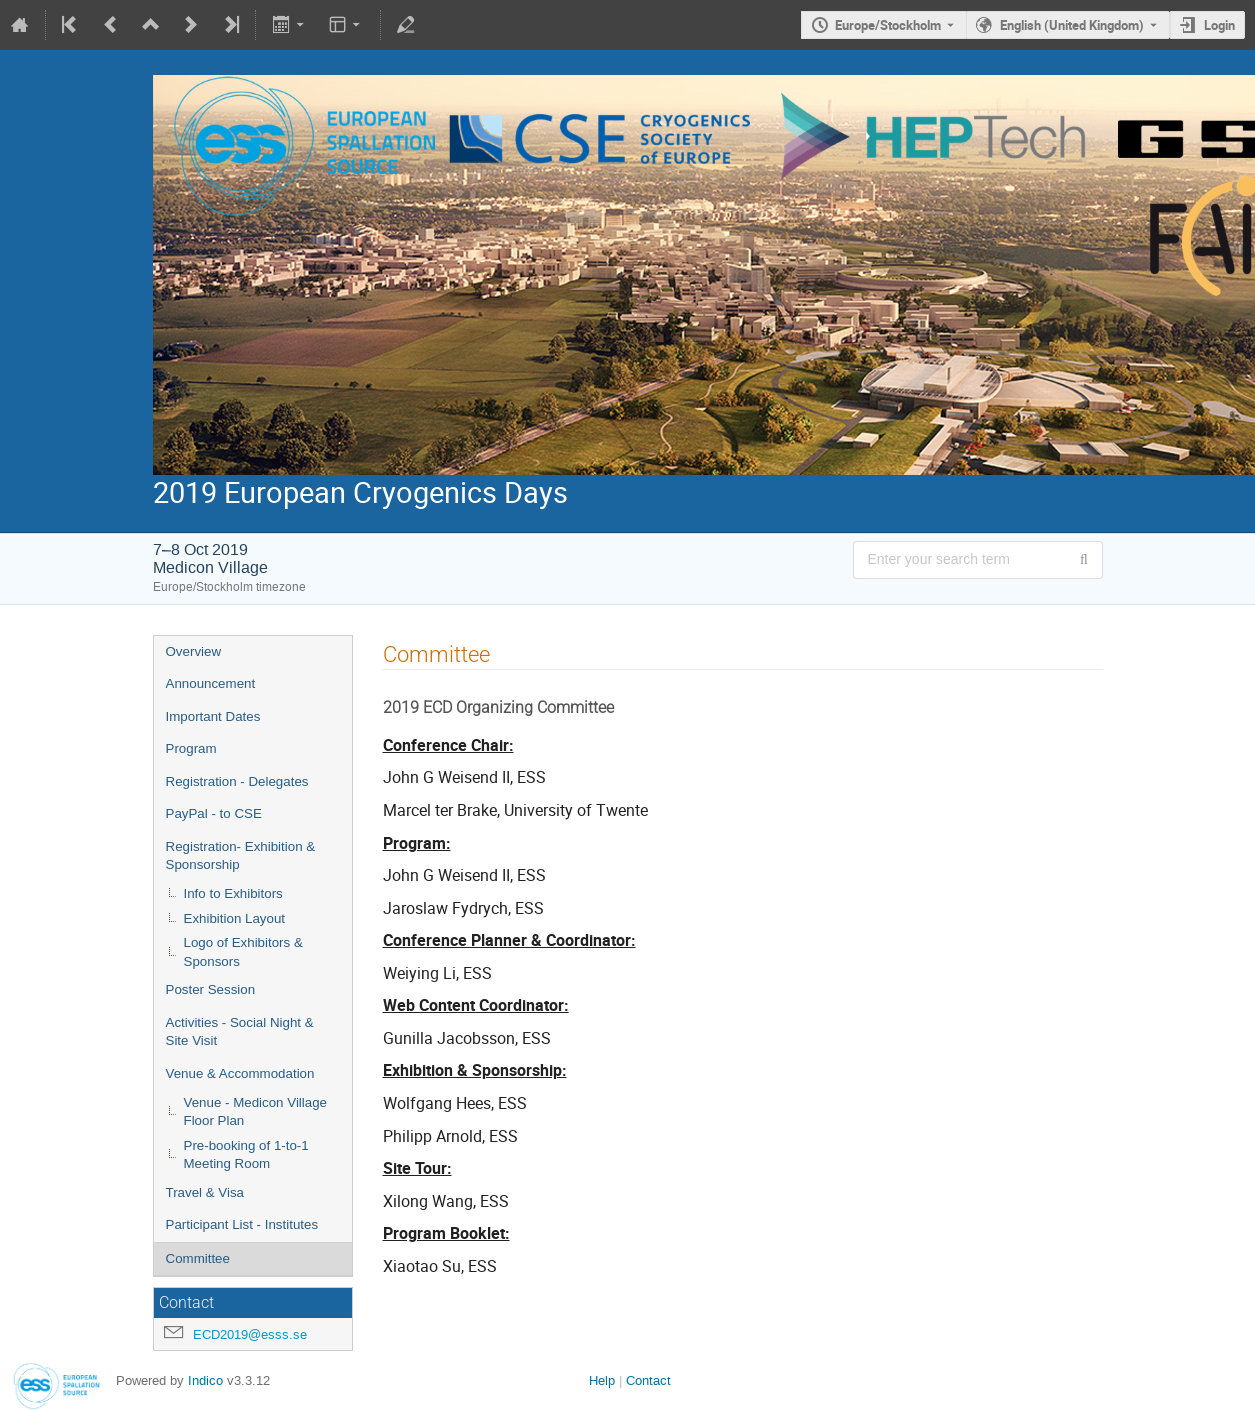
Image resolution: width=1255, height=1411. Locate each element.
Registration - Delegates (237, 781)
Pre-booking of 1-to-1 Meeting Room (246, 1155)
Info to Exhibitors (233, 893)
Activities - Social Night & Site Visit (240, 1032)
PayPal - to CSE (214, 813)
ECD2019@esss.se (250, 1334)
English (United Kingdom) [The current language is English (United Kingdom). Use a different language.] (1072, 25)
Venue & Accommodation (240, 1073)
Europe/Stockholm (888, 25)
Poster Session (211, 989)
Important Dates (213, 716)
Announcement (211, 683)
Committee (198, 1258)
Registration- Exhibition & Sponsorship (241, 856)
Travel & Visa (205, 1192)
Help (602, 1380)
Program (191, 748)
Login (1219, 25)
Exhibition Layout (235, 918)
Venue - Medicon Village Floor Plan (256, 1112)
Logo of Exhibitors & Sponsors (243, 952)
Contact (648, 1380)
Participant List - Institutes (242, 1224)
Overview (194, 651)
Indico (205, 1380)
